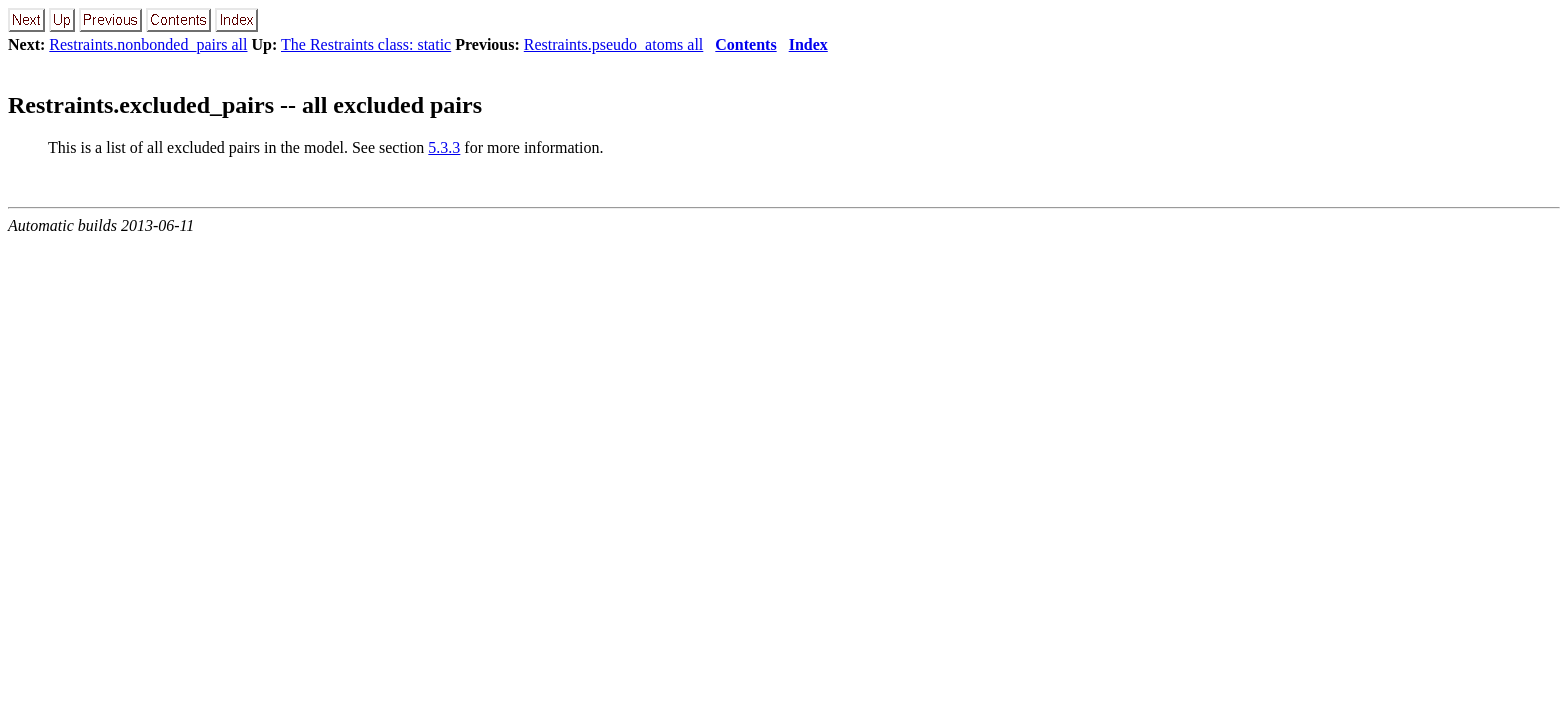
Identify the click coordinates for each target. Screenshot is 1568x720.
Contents (745, 44)
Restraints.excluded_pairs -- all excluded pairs (245, 105)
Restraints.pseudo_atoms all (614, 44)
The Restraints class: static (366, 44)
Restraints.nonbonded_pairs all (148, 44)
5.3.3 (444, 147)
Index (808, 44)
